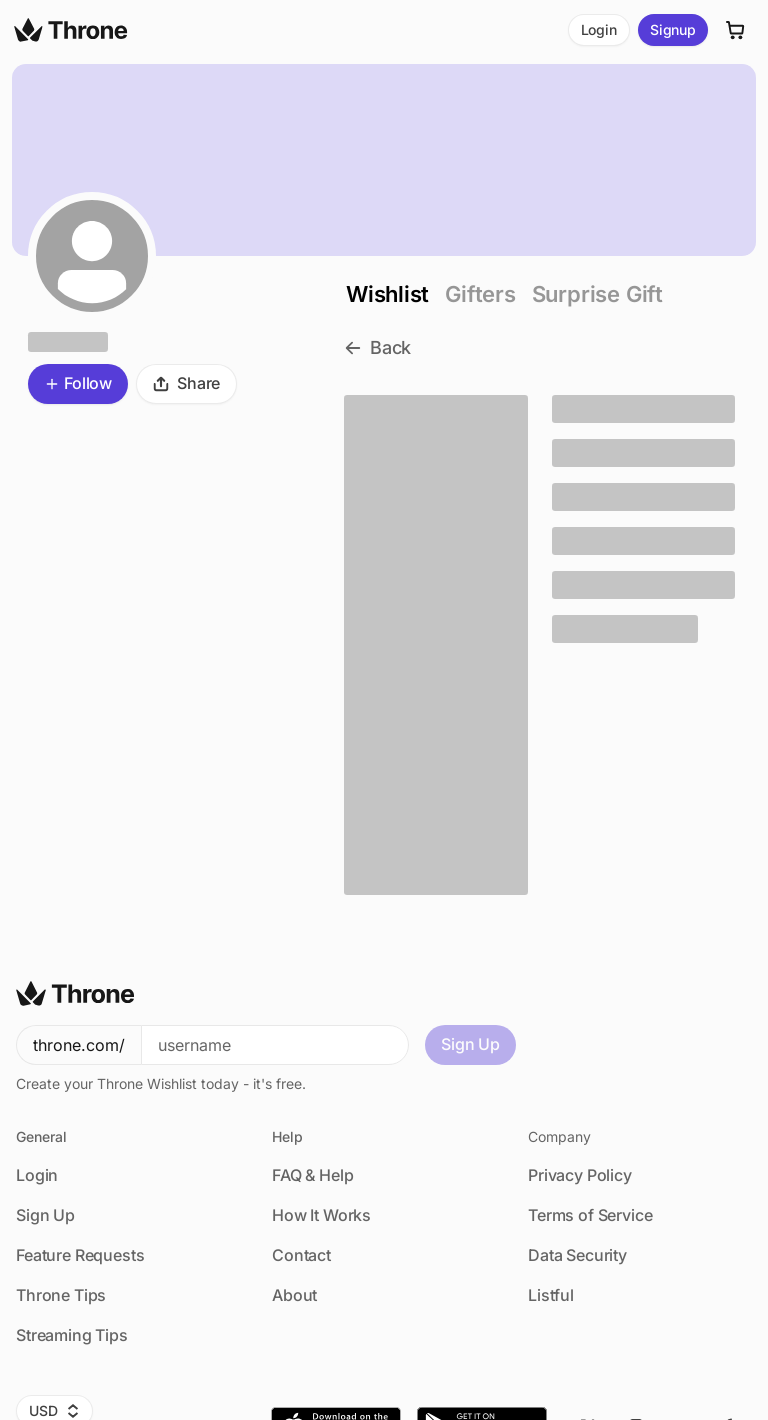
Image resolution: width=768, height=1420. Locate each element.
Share (186, 383)
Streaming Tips (72, 1335)
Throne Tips (61, 1295)
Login (599, 29)
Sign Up (470, 1044)
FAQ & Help (312, 1175)
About (294, 1295)
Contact (301, 1255)
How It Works (321, 1215)
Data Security (577, 1255)
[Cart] (736, 30)
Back (377, 347)
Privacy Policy (580, 1175)
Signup (673, 29)
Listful (551, 1295)
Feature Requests (80, 1255)
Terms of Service (590, 1215)
